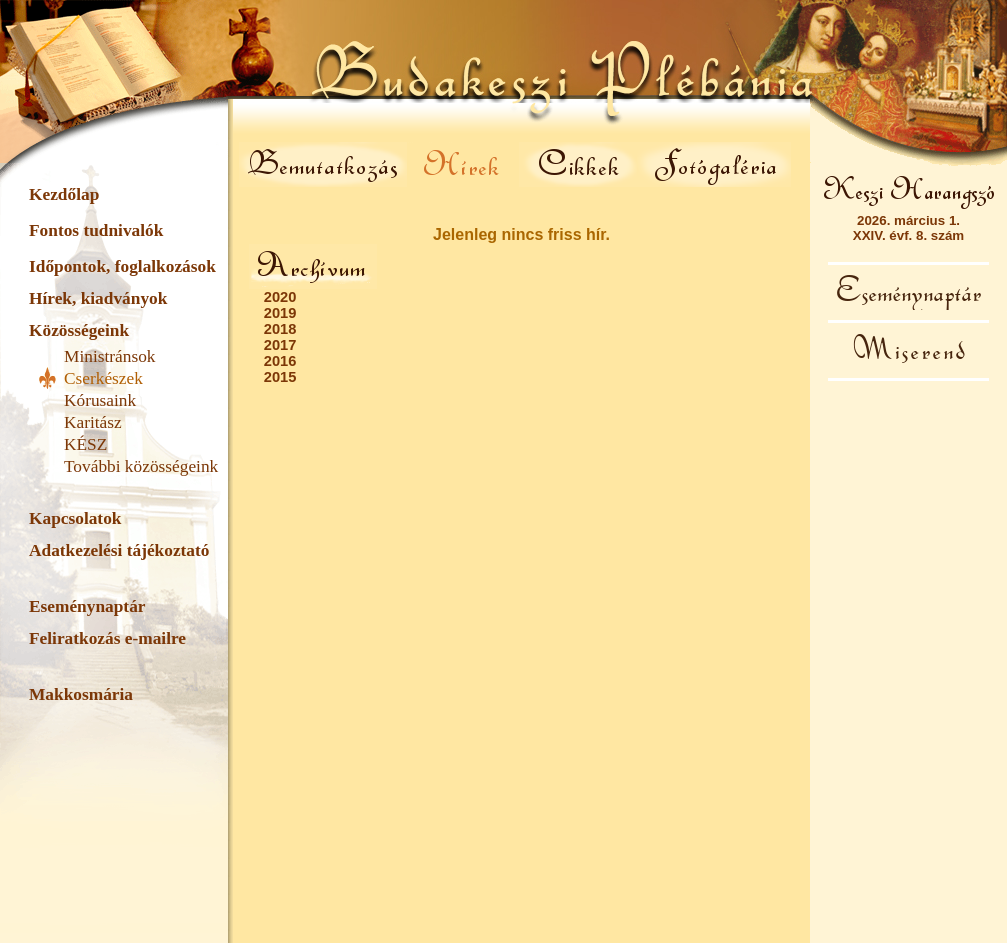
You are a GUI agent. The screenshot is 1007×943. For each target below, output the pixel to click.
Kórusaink (100, 400)
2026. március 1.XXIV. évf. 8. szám (908, 228)
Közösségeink (79, 330)
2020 (280, 297)
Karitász (93, 422)
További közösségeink (141, 466)
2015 (280, 377)
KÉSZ (85, 444)
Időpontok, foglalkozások (122, 266)
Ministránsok (109, 356)
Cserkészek (103, 378)
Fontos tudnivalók (96, 230)
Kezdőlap (64, 194)
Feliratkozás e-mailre (107, 638)
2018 (280, 329)
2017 (280, 345)
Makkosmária (81, 694)
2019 (280, 313)
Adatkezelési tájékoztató (119, 550)
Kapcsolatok (75, 518)
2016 (280, 361)
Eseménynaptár (87, 606)
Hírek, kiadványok (98, 298)
